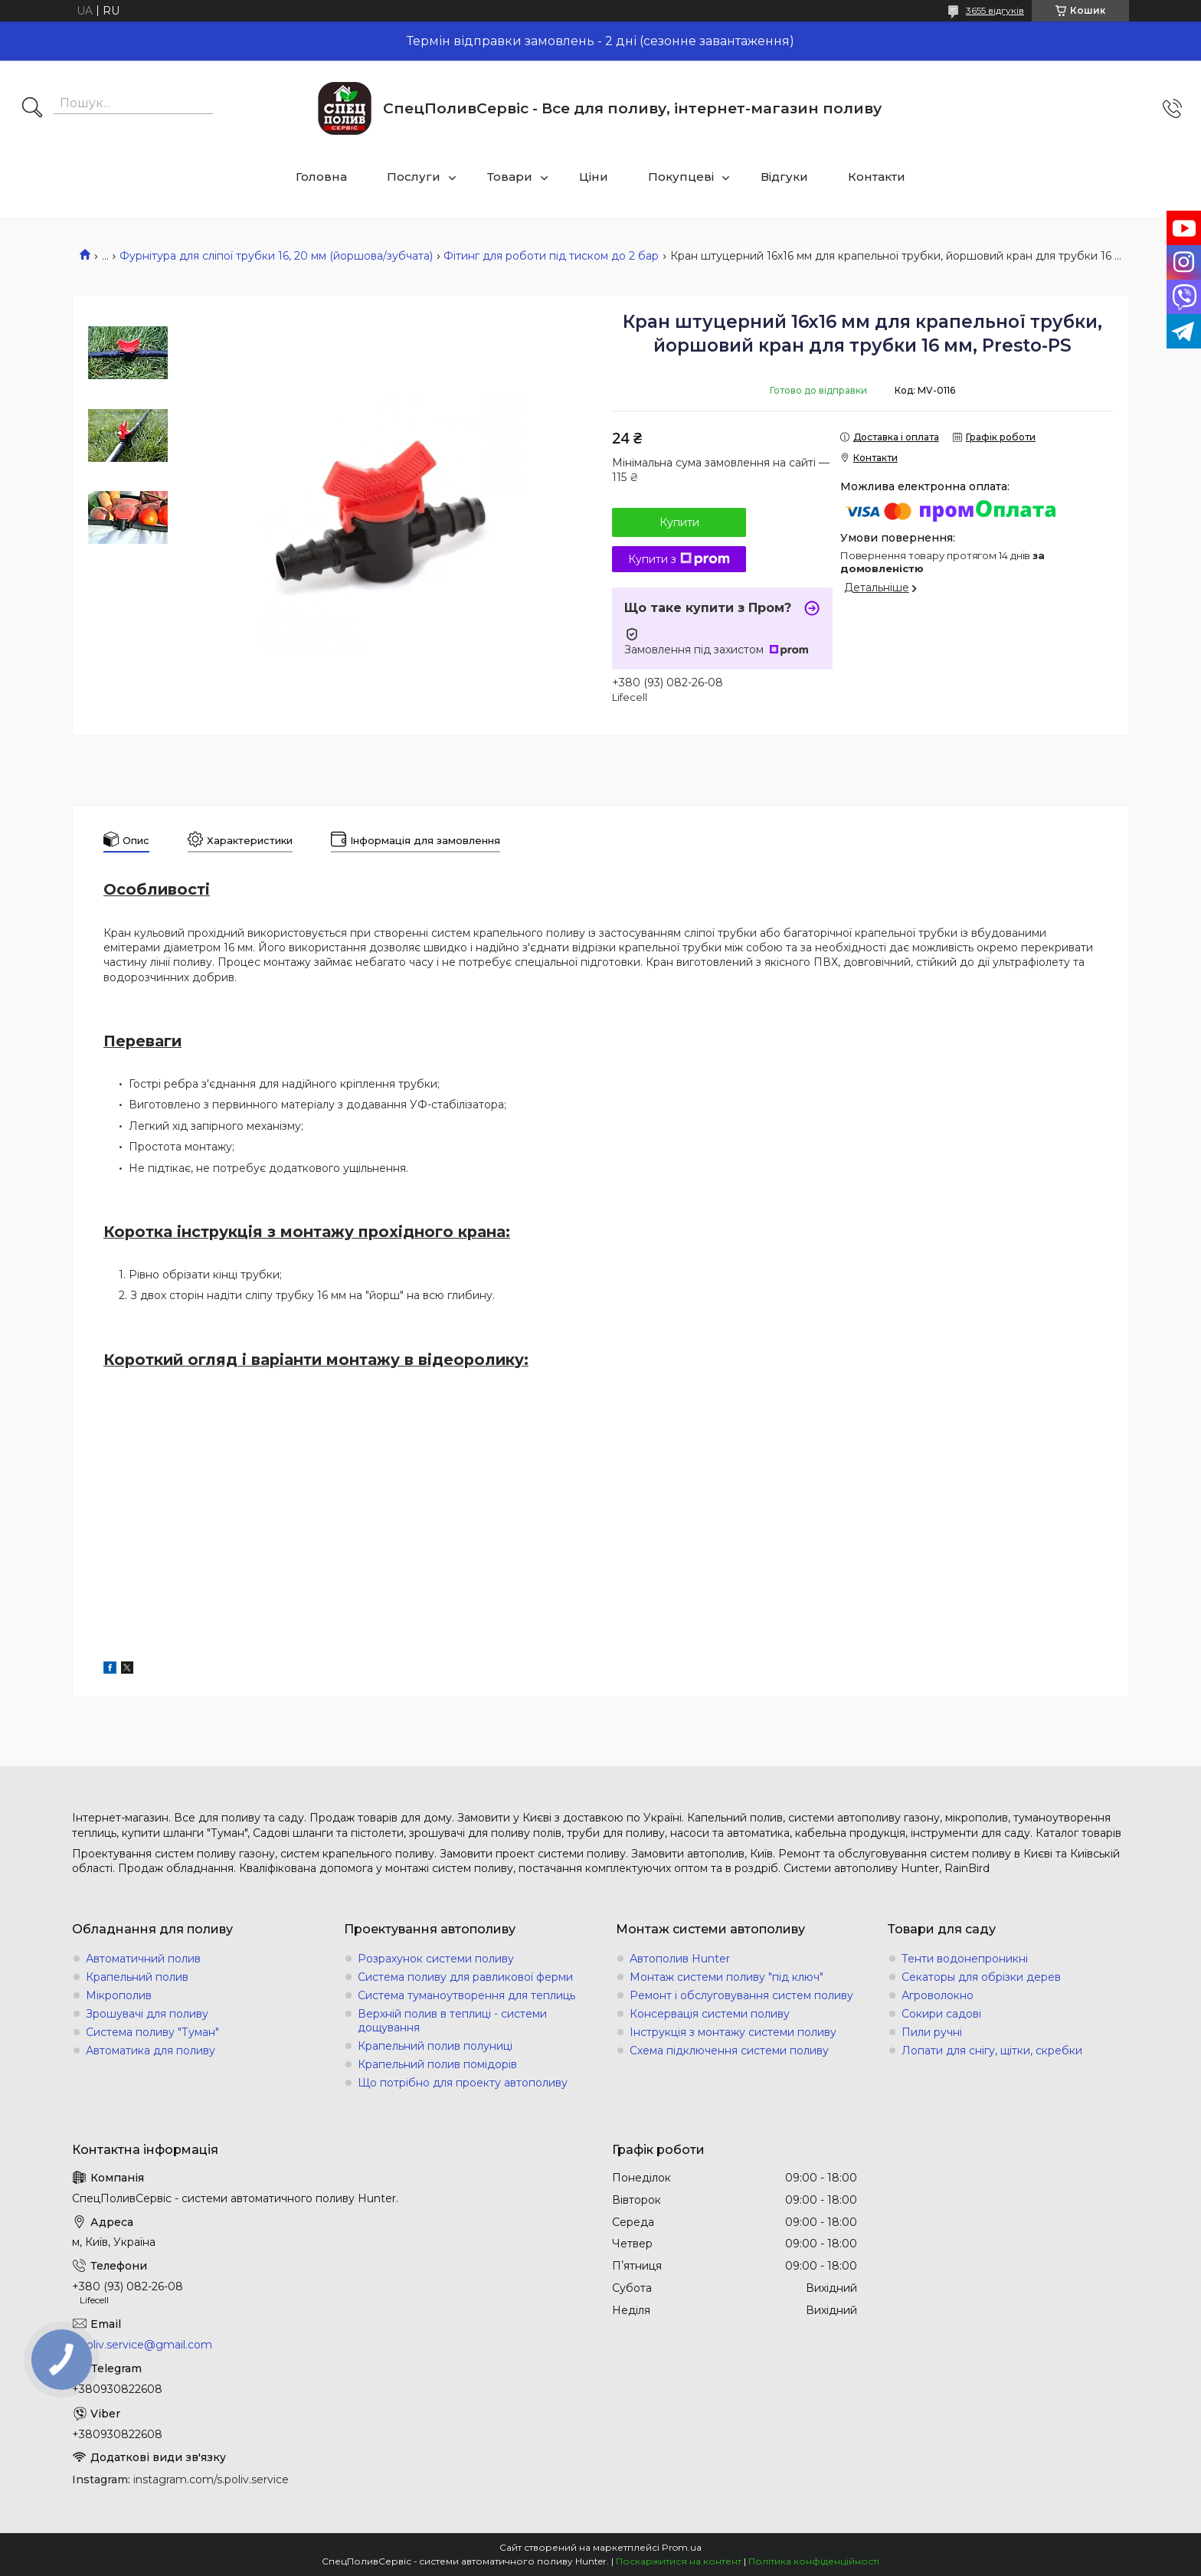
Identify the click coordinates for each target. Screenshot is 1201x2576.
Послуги (413, 176)
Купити (679, 522)
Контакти (876, 176)
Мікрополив (119, 1995)
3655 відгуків (995, 10)
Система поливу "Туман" (152, 2032)
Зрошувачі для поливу (147, 2014)
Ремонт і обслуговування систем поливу (741, 1995)
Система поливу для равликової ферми (465, 1977)
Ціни (593, 176)
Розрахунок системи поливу (436, 1959)
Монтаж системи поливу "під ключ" (726, 1977)
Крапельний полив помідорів (437, 2064)
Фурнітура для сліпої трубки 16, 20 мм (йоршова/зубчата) (276, 256)
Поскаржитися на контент (678, 2561)
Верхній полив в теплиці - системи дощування (452, 2020)
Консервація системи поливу (710, 2014)
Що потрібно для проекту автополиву (463, 2083)
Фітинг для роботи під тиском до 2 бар (551, 256)
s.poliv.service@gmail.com (142, 2345)
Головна (321, 176)
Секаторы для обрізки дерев (981, 1977)
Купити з (679, 559)
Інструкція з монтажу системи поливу (733, 2032)
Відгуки (784, 176)
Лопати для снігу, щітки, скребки (992, 2050)
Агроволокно (938, 1995)
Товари (509, 176)
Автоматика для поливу (150, 2050)
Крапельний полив (137, 1977)
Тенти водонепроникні (965, 1959)
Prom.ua (682, 2547)
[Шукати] (32, 108)
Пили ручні (932, 2032)
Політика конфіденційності (813, 2561)
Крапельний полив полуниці (435, 2046)
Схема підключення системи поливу (729, 2050)
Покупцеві (681, 176)
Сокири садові (941, 2014)
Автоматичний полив (143, 1959)
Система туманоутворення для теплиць (466, 1995)
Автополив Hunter (680, 1959)
